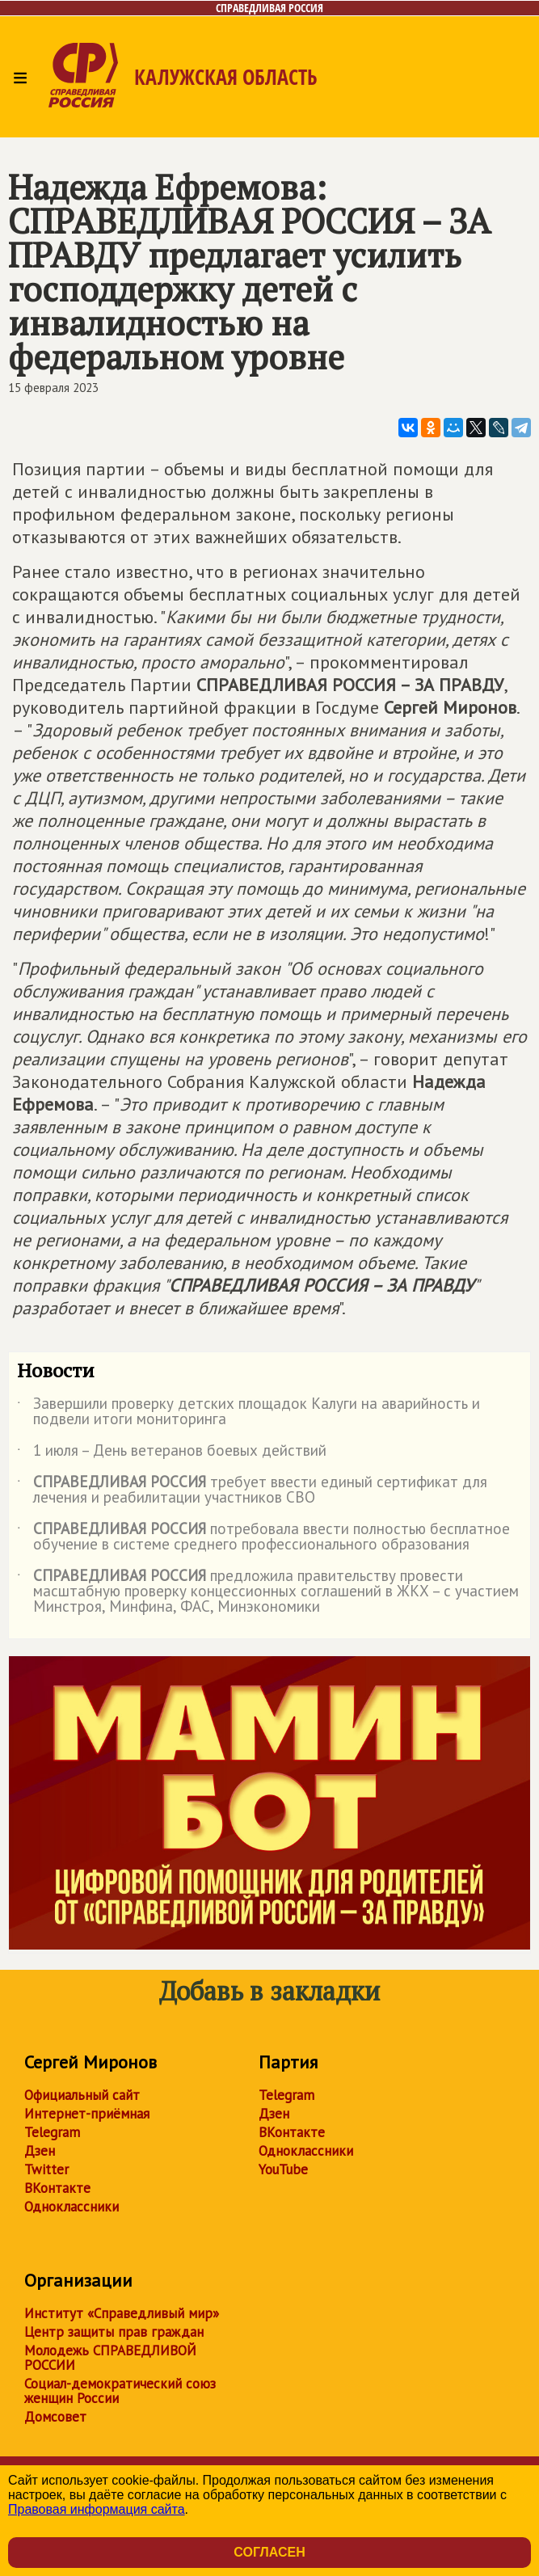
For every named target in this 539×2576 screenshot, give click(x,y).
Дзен (39, 2151)
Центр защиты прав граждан (114, 2332)
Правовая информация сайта (96, 2509)
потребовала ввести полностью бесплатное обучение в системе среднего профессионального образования (263, 1537)
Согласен (269, 2552)
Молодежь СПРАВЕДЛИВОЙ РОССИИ (110, 2357)
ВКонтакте (57, 2188)
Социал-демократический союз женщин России (120, 2390)
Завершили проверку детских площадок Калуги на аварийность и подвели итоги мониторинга (248, 1412)
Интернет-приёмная (86, 2113)
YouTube (283, 2169)
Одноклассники (71, 2206)
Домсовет (55, 2416)
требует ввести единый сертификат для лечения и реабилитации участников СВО (252, 1490)
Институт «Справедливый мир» (121, 2313)
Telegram (52, 2132)
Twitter (46, 2169)
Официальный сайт (82, 2095)
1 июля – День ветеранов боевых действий (171, 1453)
